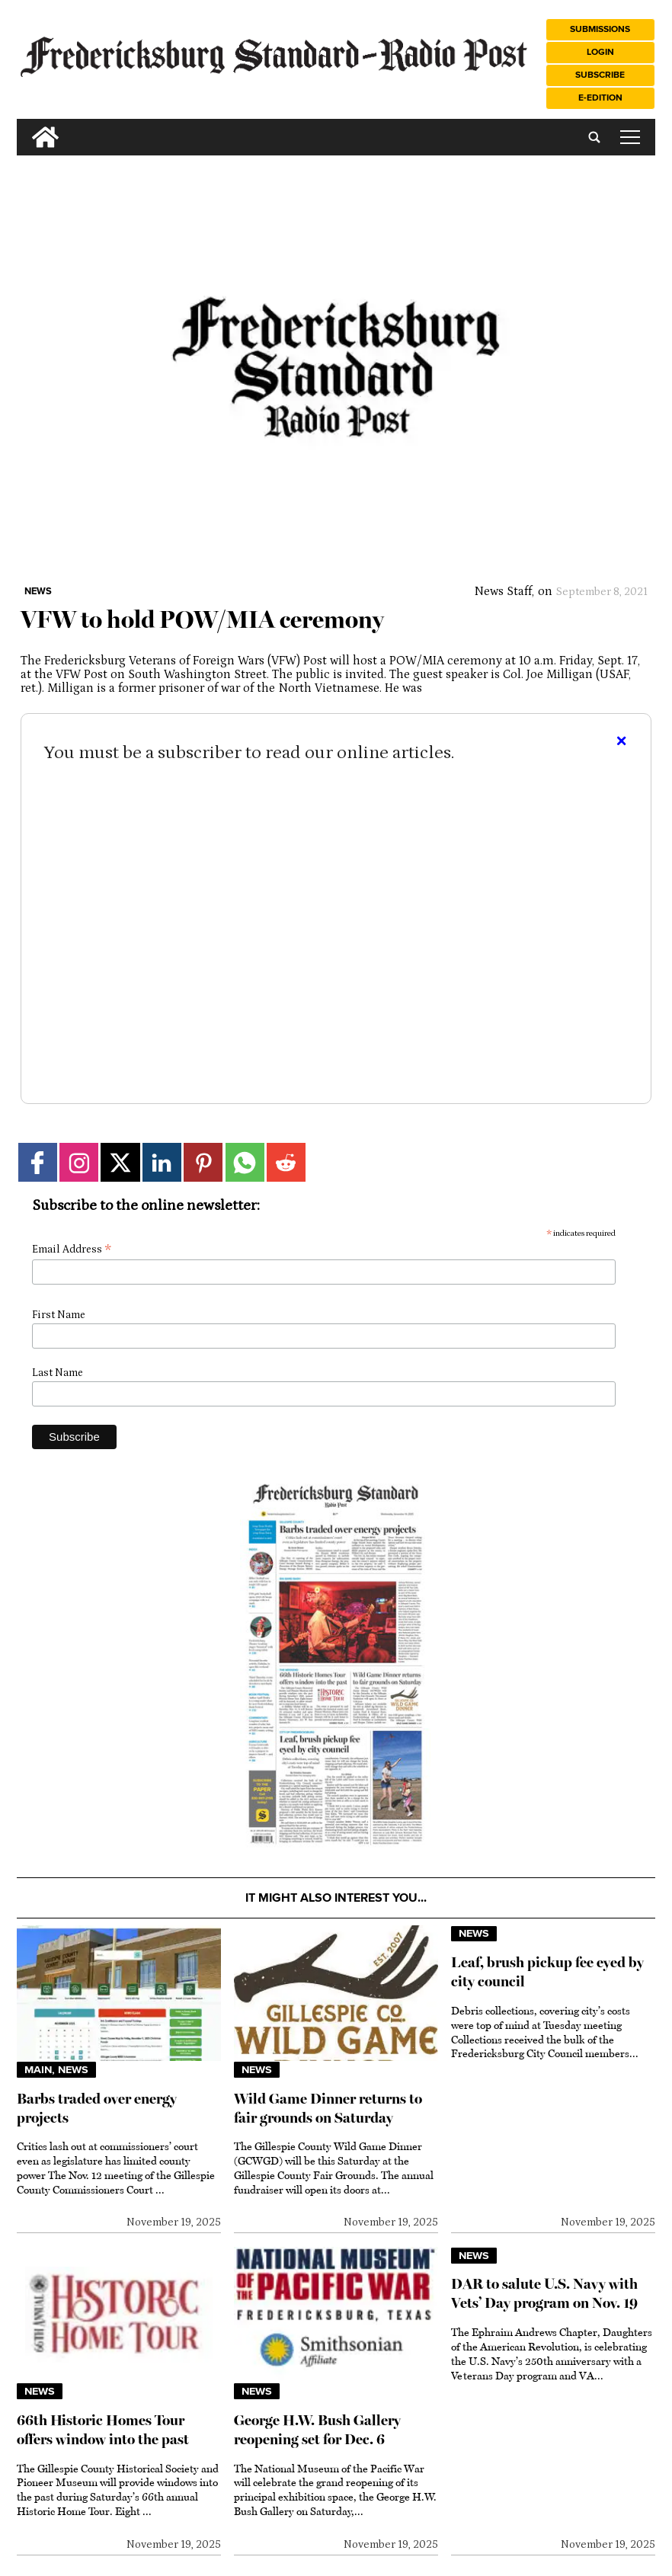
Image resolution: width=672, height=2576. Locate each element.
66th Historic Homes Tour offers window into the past (103, 2429)
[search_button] (23, 125)
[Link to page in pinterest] (203, 1162)
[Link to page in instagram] (78, 1162)
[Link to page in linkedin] (161, 1162)
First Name (58, 1315)
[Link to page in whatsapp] (245, 1162)
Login (600, 52)
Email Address (71, 1250)
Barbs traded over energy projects (97, 2108)
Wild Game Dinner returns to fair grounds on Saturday (328, 2108)
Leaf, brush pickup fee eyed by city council (547, 1972)
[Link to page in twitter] (120, 1162)
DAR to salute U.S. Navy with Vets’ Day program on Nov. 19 (544, 2293)
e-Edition (600, 98)
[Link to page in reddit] (286, 1162)
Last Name (57, 1373)
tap (630, 137)
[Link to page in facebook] (37, 1162)
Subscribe (600, 75)
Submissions (600, 29)
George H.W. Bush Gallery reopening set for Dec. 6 (317, 2429)
